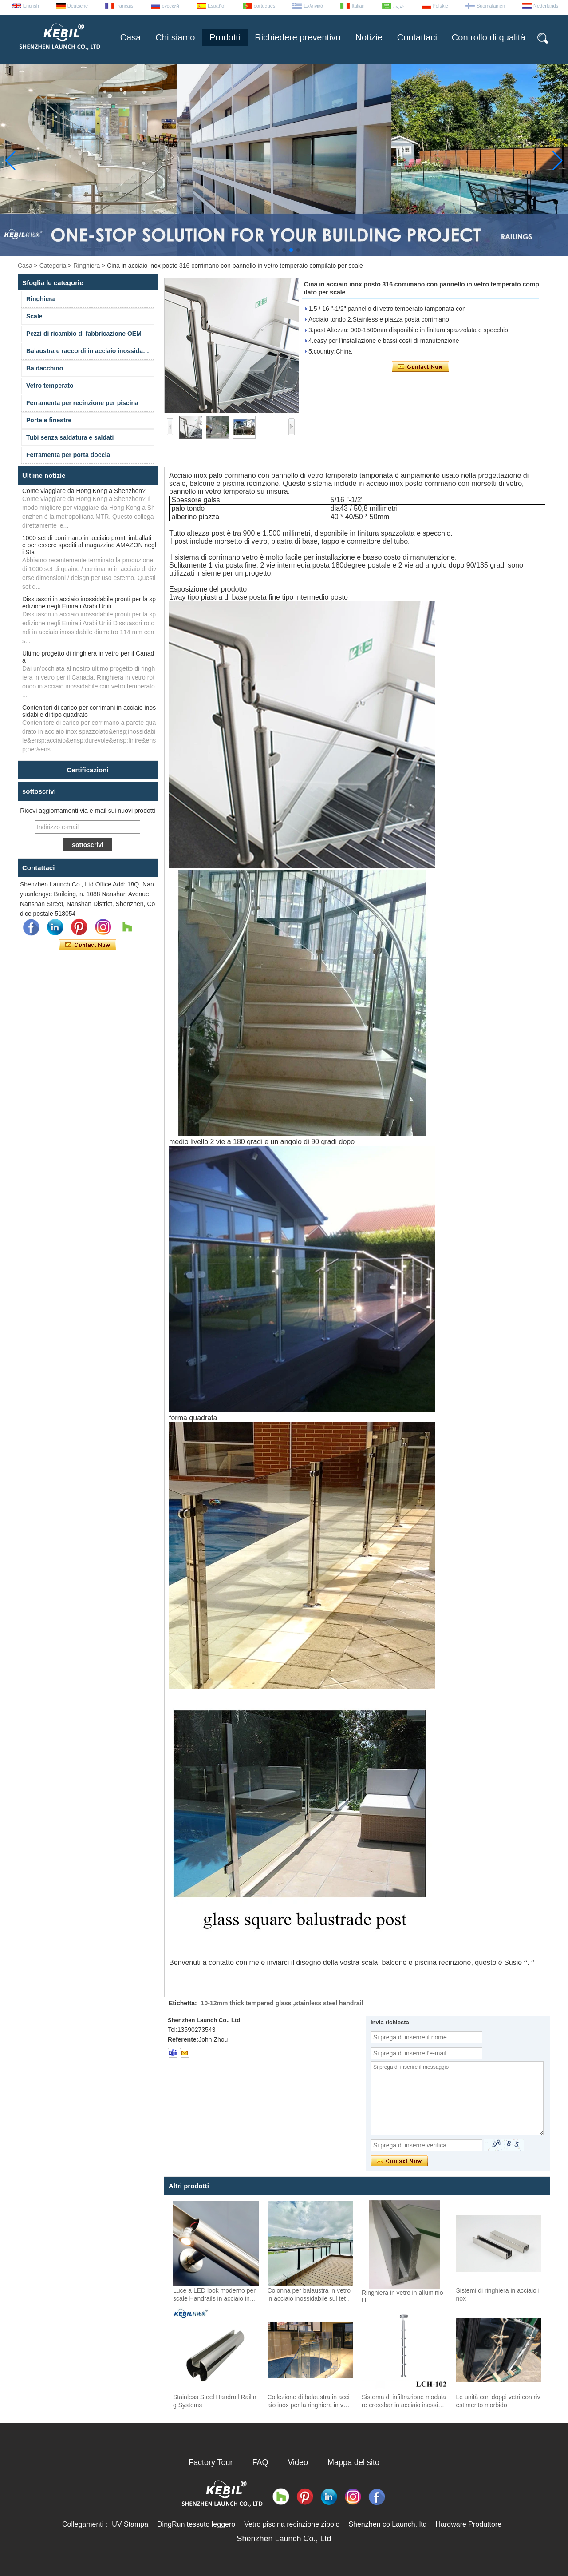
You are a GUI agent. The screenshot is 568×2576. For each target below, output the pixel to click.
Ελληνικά (313, 5)
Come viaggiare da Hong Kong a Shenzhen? (84, 490)
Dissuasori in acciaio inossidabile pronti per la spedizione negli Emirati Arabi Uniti (89, 603)
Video (298, 2462)
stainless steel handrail (329, 2003)
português (265, 5)
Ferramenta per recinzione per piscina (82, 402)
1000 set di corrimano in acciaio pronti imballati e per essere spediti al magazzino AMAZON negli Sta (89, 545)
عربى (398, 5)
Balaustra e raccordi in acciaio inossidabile (90, 350)
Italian (357, 5)
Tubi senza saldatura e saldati (70, 437)
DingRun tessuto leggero (196, 2524)
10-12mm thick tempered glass (246, 2003)
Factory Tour (211, 2462)
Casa (130, 37)
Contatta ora (87, 945)
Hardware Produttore (469, 2524)
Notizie (369, 37)
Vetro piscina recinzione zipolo (291, 2524)
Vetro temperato (50, 385)
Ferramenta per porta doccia (68, 454)
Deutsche (77, 5)
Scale (34, 316)
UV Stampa (130, 2524)
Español (216, 5)
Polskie (440, 5)
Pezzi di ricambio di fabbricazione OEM (84, 333)
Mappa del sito (353, 2462)
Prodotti (224, 37)
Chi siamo (175, 37)
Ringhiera (86, 265)
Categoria (53, 265)
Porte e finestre (48, 420)
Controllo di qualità (488, 37)
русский (170, 5)
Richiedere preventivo (297, 37)
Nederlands (545, 5)
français (125, 5)
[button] (270, 250)
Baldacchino (44, 368)
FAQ (260, 2462)
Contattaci (417, 37)
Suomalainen (491, 5)
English (31, 5)
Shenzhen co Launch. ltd (387, 2524)
